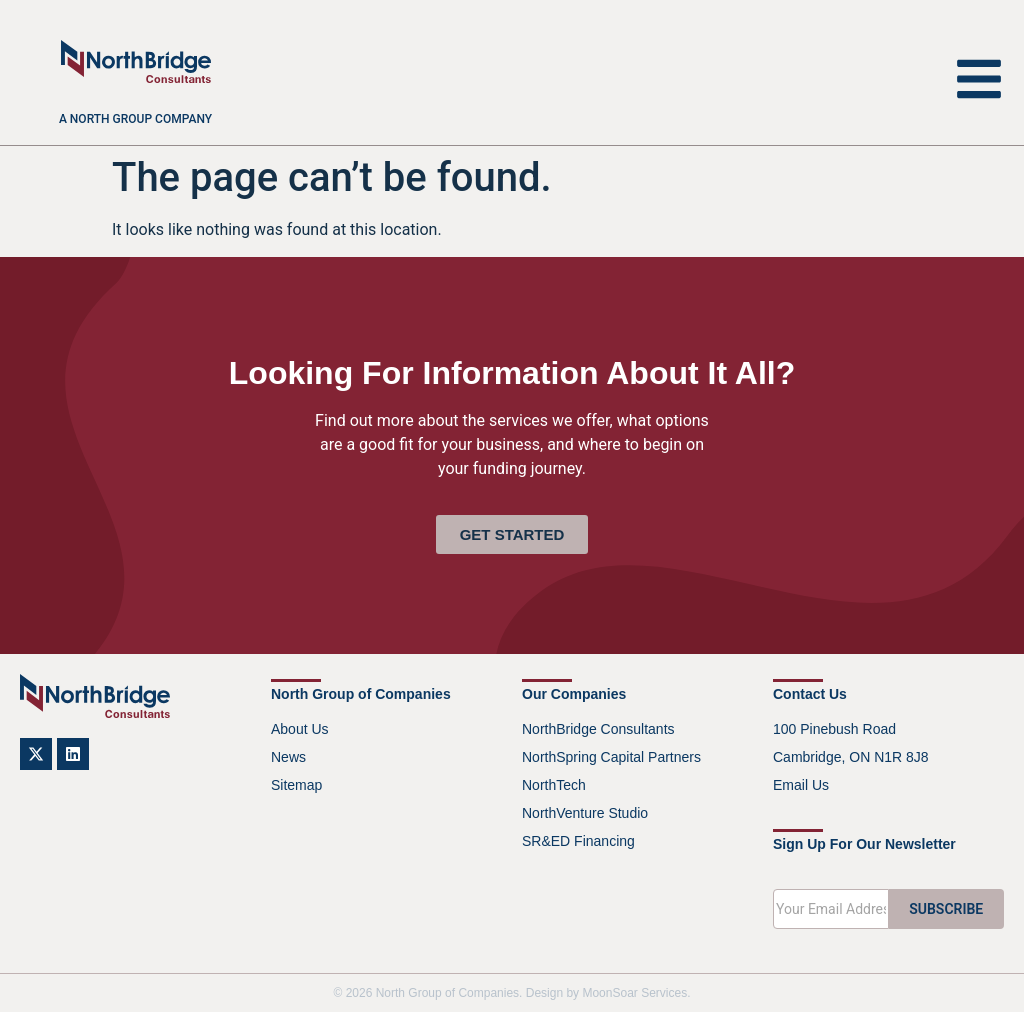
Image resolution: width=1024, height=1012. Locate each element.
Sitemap (296, 785)
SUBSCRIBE (946, 909)
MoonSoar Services (634, 993)
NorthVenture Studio (585, 813)
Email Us (801, 785)
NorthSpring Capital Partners (611, 757)
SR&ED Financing (578, 841)
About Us (300, 729)
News (288, 757)
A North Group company (135, 119)
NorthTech (554, 785)
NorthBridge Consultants (598, 729)
